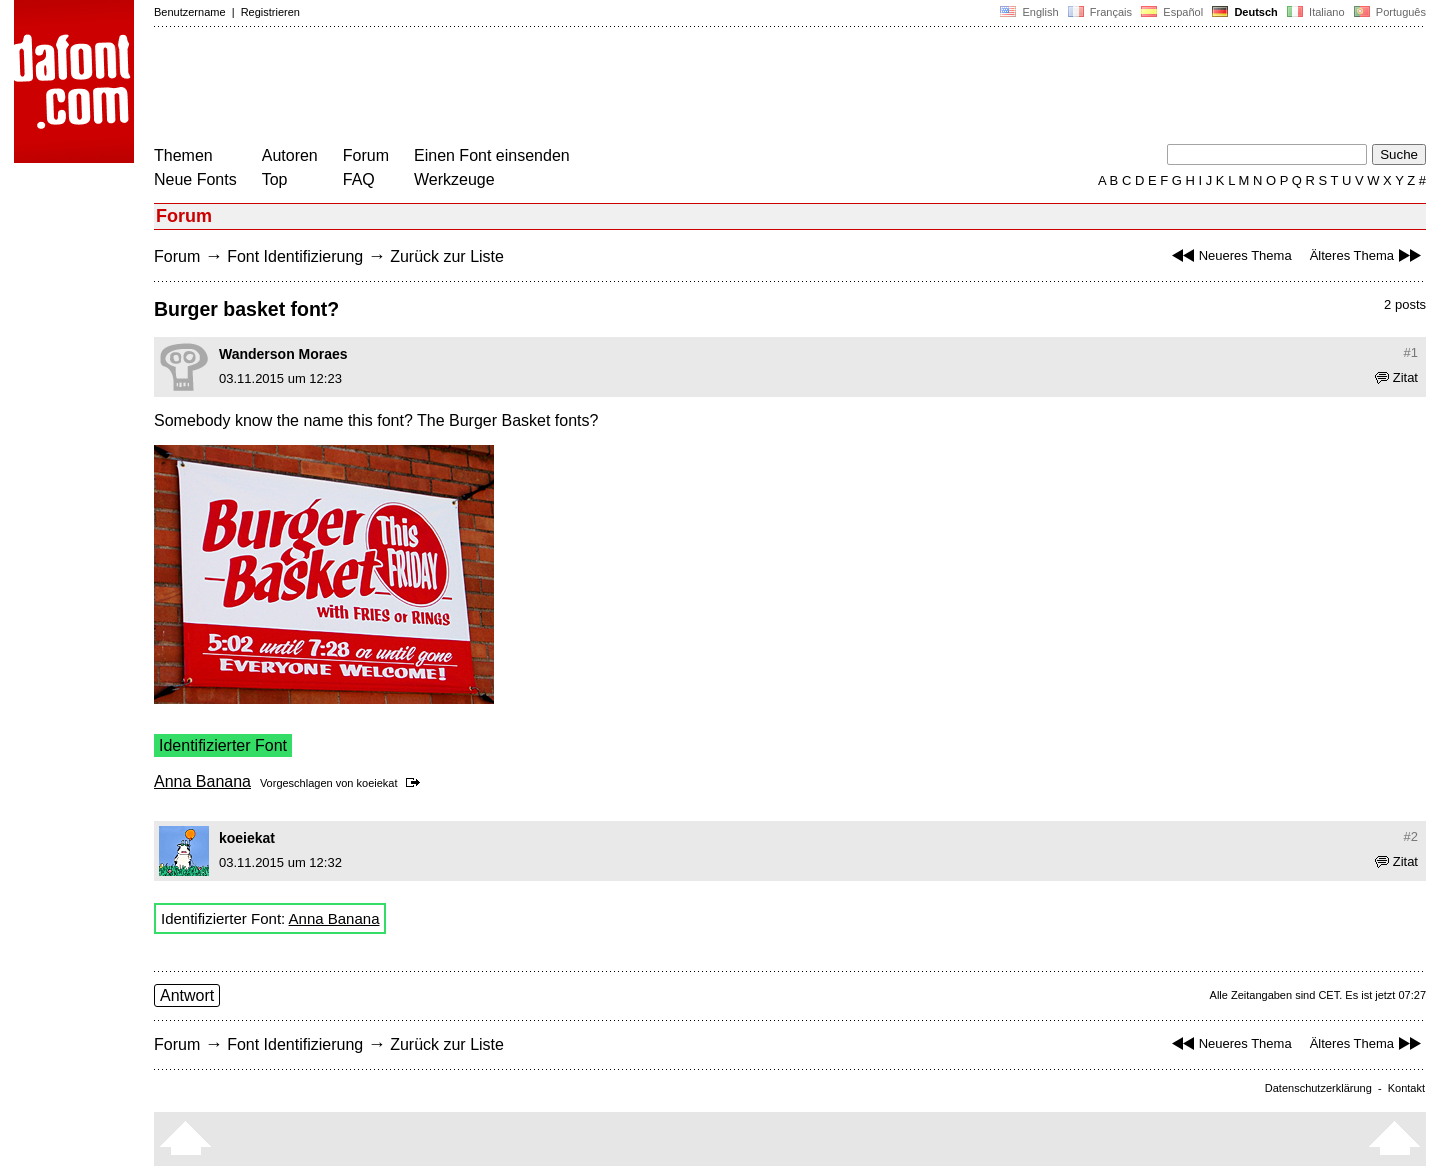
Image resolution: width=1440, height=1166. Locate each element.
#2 (1411, 836)
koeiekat (377, 783)
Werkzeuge (454, 179)
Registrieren (270, 12)
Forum (366, 155)
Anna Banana (202, 781)
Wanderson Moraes (283, 354)
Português (1388, 12)
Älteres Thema (1368, 255)
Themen (183, 155)
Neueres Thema (1229, 255)
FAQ (359, 179)
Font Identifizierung (295, 256)
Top (275, 179)
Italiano (1316, 12)
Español (1172, 12)
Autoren (290, 155)
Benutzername (190, 12)
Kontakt (1406, 1088)
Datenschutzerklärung (1318, 1088)
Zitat (1396, 377)
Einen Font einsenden (492, 155)
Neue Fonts (195, 179)
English (1029, 12)
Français (1100, 12)
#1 (1411, 352)
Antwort (187, 995)
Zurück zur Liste (447, 256)
